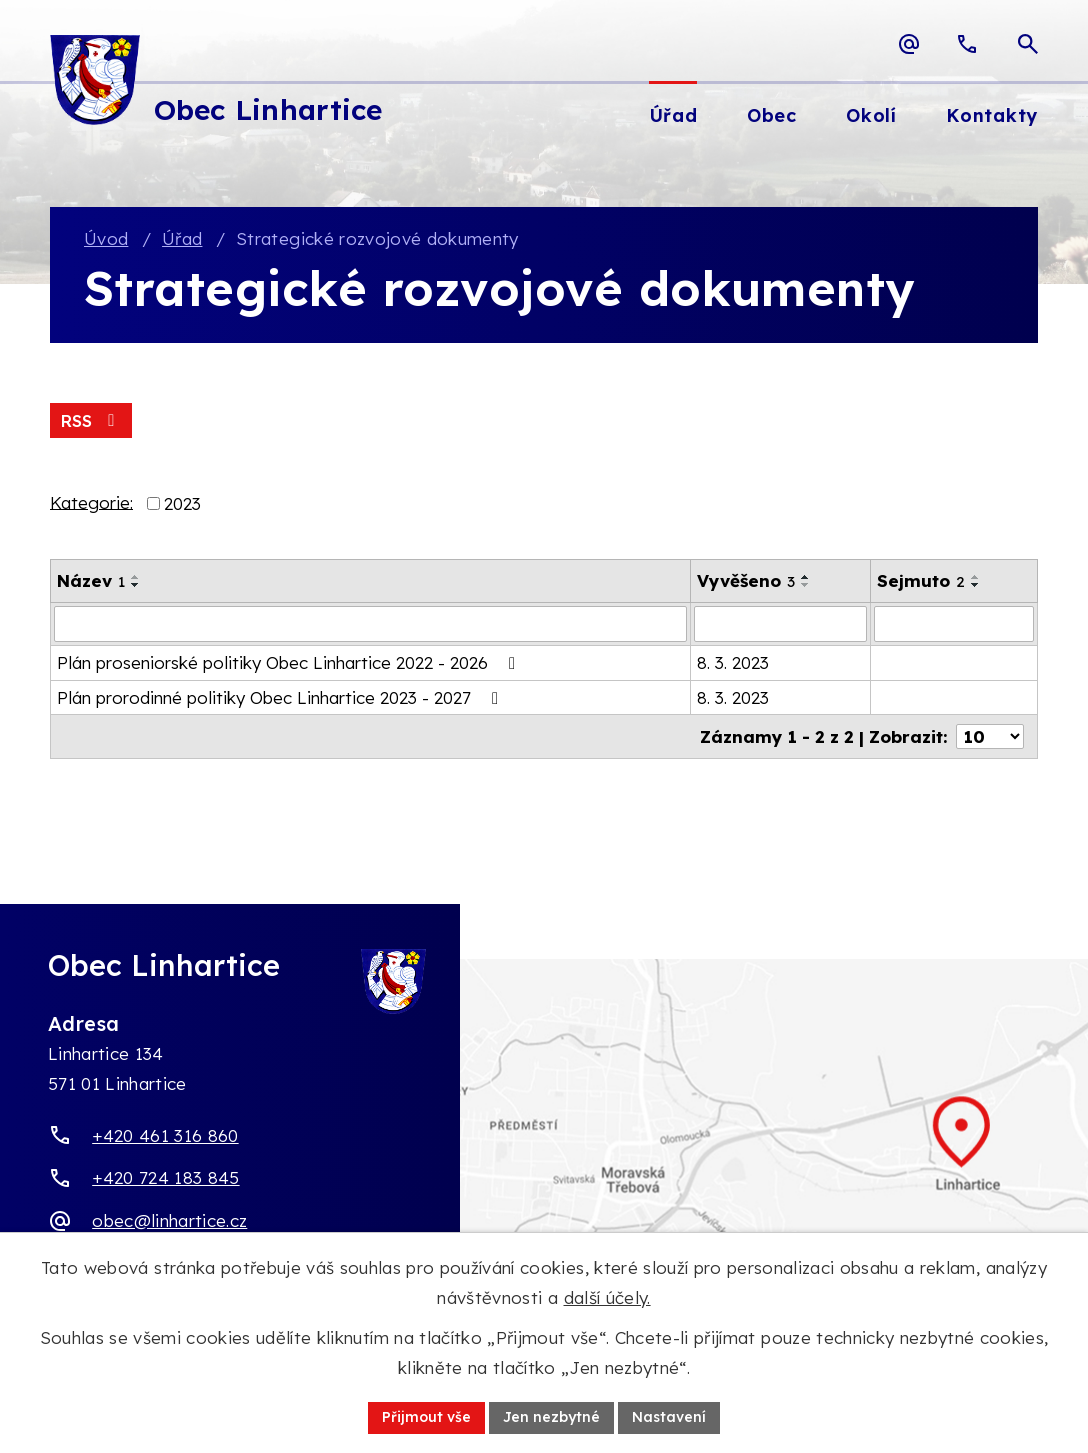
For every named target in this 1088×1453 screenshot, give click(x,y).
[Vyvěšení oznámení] (780, 624)
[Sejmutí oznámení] (954, 624)
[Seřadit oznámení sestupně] (136, 585)
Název (91, 580)
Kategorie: (91, 501)
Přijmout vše (426, 1417)
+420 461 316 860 (165, 1135)
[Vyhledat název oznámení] (370, 624)
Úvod (106, 238)
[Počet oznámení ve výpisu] (990, 736)
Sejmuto (921, 580)
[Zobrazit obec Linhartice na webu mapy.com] (544, 1153)
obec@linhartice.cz (169, 1220)
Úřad (182, 238)
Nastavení (669, 1417)
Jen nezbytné (551, 1417)
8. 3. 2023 (733, 662)
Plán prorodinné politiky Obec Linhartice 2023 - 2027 (281, 697)
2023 (182, 503)
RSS (91, 420)
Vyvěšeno (746, 580)
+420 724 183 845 (165, 1177)
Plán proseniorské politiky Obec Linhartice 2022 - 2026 (290, 662)
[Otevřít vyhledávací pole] (1028, 44)
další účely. (607, 1297)
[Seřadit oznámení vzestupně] (136, 577)
